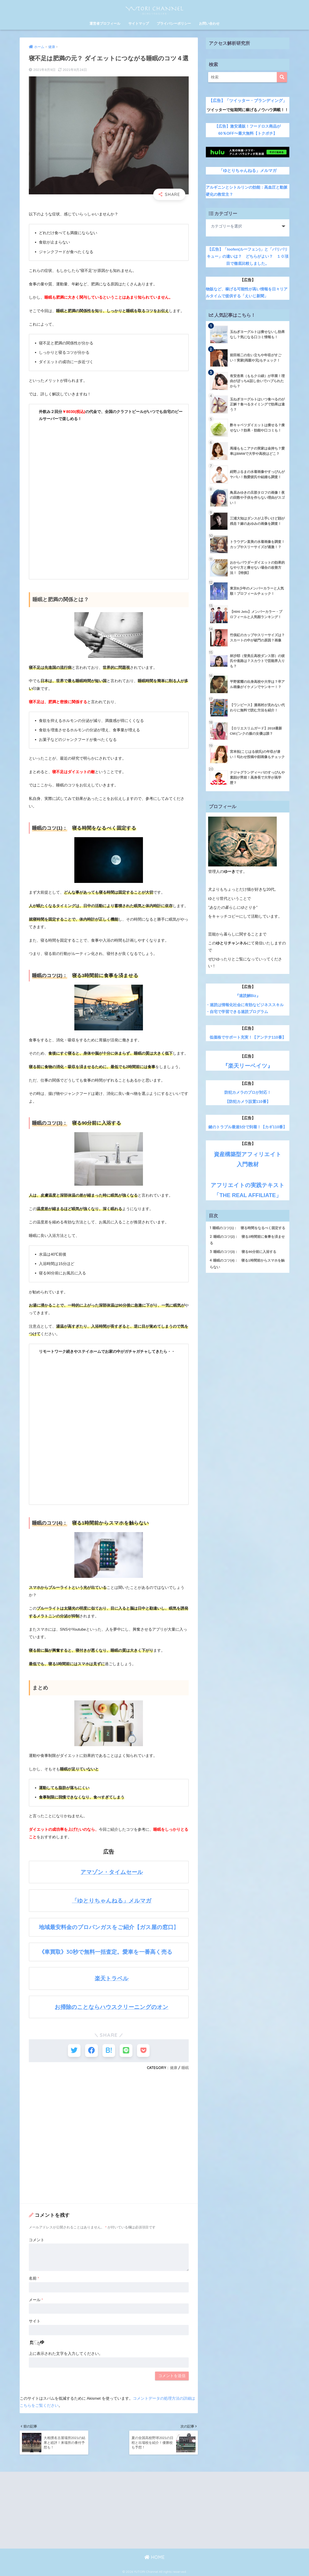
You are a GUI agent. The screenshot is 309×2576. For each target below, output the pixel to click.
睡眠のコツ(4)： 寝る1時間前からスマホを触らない (247, 1263)
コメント (36, 2239)
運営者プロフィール (104, 23)
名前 (34, 2278)
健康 (173, 2067)
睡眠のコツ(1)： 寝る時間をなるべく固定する (247, 1227)
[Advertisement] (109, 2138)
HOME (154, 2557)
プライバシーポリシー (174, 23)
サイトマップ (138, 23)
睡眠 (185, 2067)
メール (36, 2299)
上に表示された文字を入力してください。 (66, 2353)
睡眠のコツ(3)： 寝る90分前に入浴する (243, 1251)
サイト (34, 2321)
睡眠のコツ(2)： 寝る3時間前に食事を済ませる (247, 1239)
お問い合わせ (209, 23)
